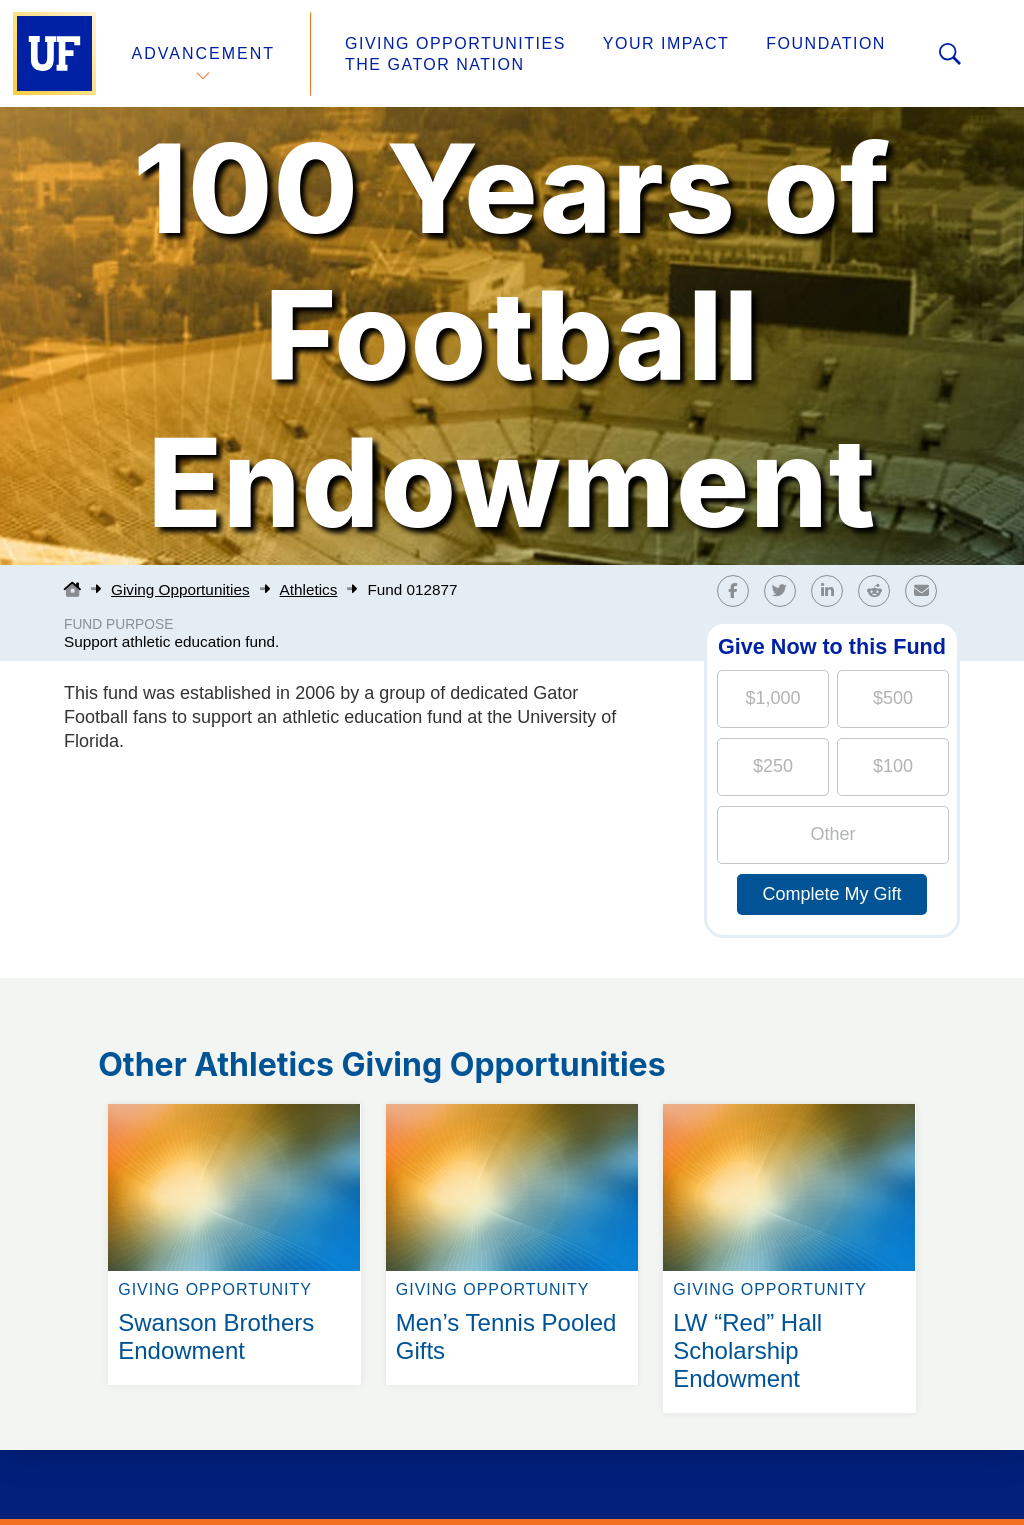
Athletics (309, 589)
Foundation (826, 43)
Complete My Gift (831, 894)
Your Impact (666, 43)
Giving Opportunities (455, 43)
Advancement (204, 53)
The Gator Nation (435, 64)
